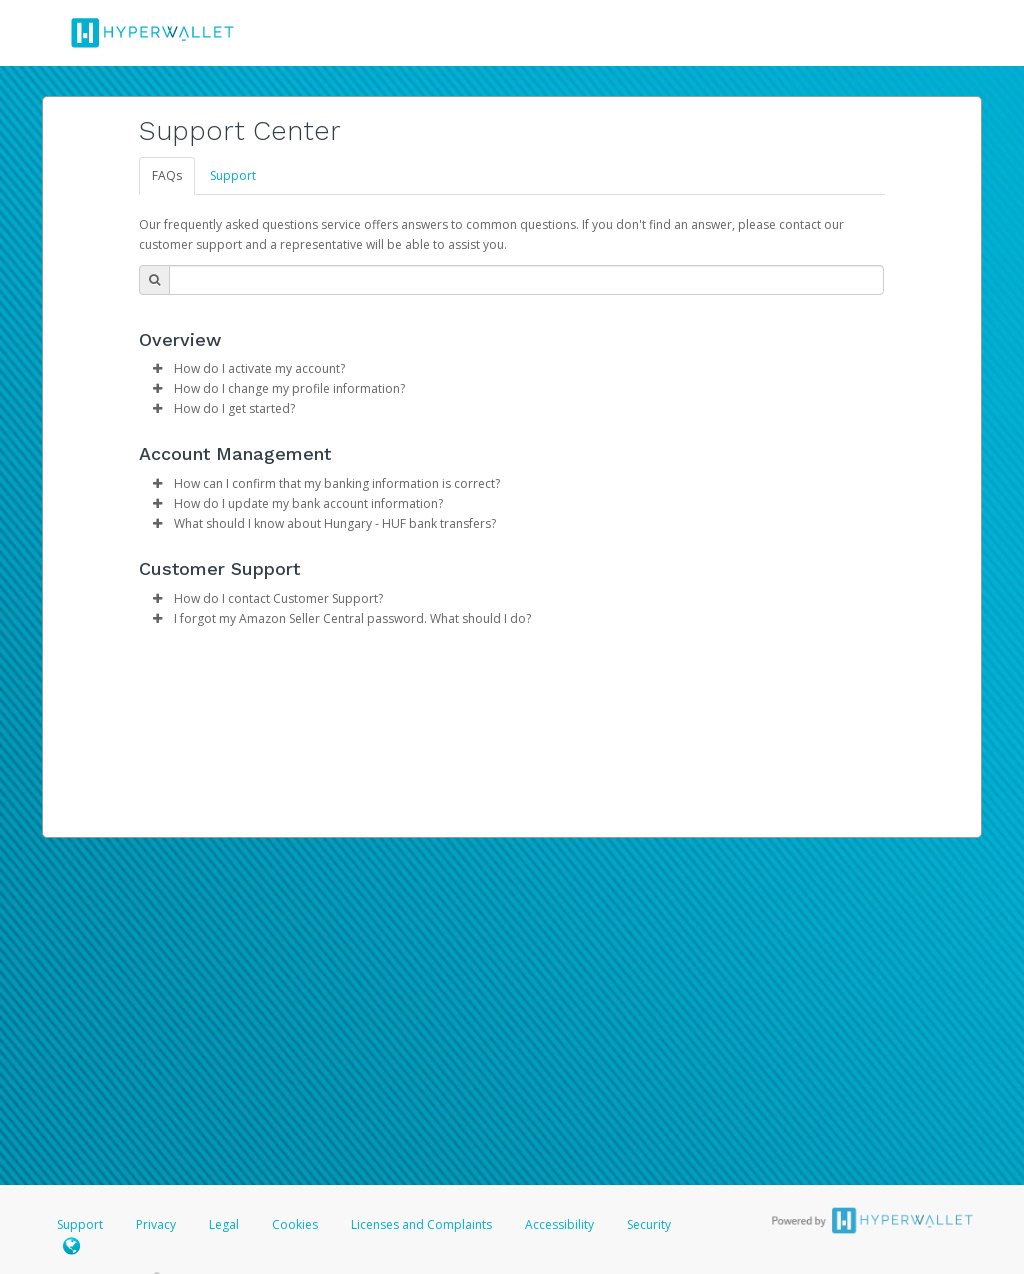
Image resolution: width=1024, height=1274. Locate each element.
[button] (157, 369)
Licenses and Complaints (423, 1224)
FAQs (167, 175)
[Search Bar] (526, 280)
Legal (224, 1224)
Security (649, 1224)
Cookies (295, 1224)
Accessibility (559, 1224)
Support (233, 175)
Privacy (156, 1224)
